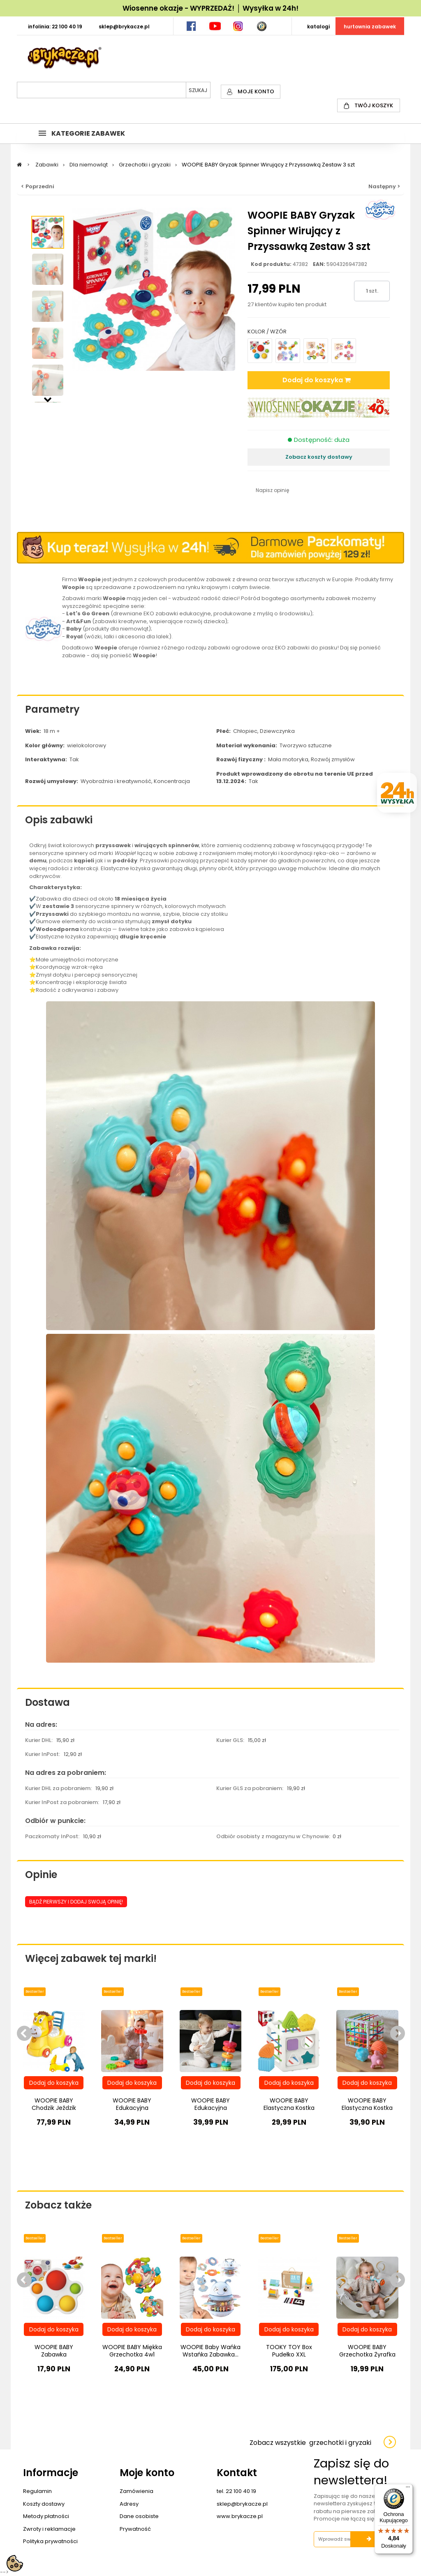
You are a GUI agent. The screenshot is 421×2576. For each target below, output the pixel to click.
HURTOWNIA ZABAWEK (370, 26)
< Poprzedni (37, 186)
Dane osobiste (139, 2516)
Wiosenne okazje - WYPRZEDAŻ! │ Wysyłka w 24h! (210, 8)
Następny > (384, 186)
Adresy (129, 2504)
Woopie (124, 853)
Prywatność (135, 2529)
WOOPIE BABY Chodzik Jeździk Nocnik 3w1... (54, 2108)
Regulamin (37, 2491)
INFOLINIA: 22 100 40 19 (55, 26)
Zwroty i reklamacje (49, 2529)
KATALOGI (318, 26)
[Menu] (408, 2489)
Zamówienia (136, 2491)
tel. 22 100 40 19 (236, 2491)
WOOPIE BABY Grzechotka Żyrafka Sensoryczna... (367, 2354)
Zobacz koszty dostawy (318, 457)
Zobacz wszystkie (310, 2442)
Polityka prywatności (50, 2541)
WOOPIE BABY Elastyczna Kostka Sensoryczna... (289, 2108)
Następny (47, 399)
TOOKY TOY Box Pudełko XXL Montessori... (289, 2354)
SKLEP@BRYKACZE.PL (124, 26)
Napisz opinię (272, 490)
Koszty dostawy (44, 2504)
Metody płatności (46, 2516)
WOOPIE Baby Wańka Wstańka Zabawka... (210, 2350)
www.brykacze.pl (240, 2516)
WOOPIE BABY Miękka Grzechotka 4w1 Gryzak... (132, 2354)
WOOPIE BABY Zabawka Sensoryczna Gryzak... (53, 2354)
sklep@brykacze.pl (242, 2504)
